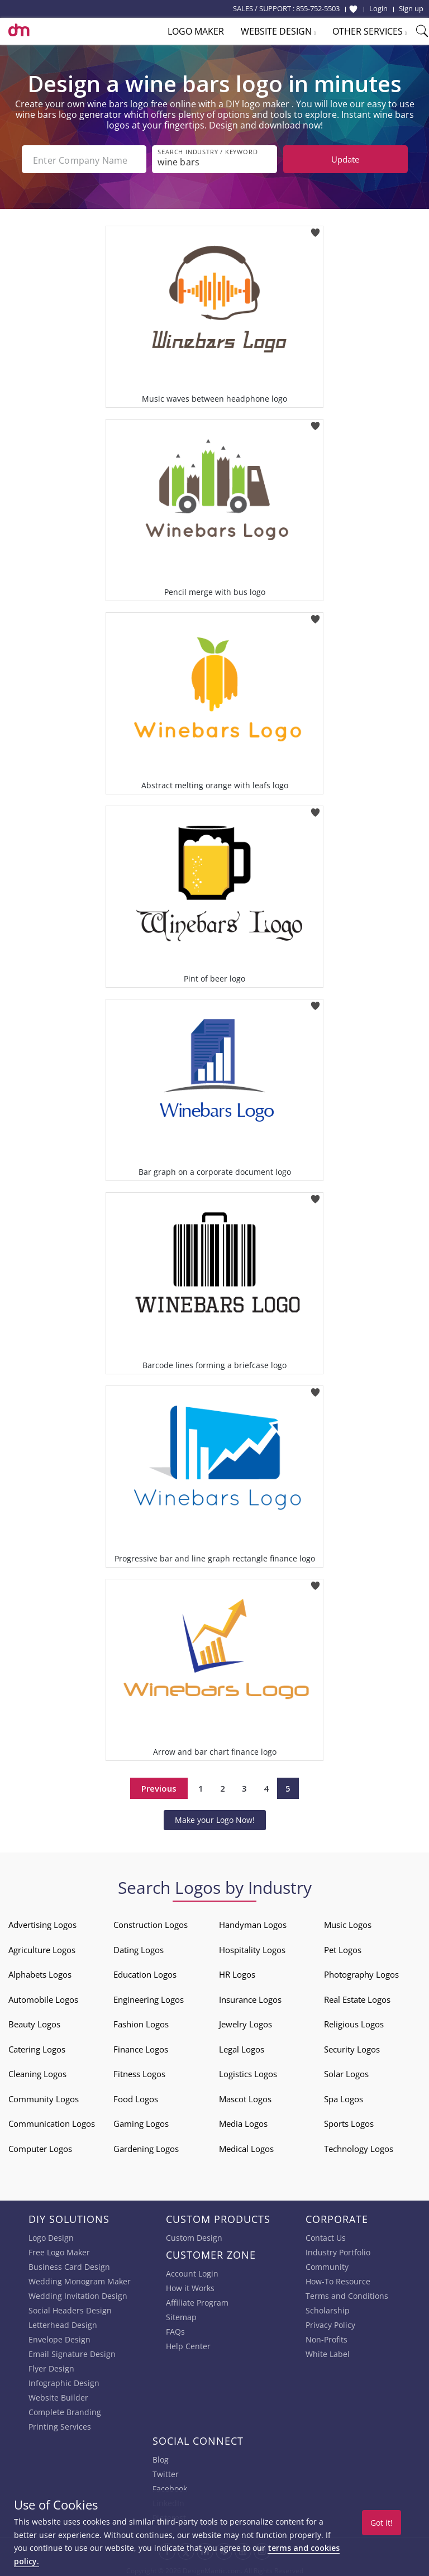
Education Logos (145, 1972)
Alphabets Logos (40, 1972)
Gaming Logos (141, 2121)
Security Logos (352, 2047)
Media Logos (243, 2121)
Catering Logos (36, 2047)
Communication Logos (51, 2121)
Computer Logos (40, 2146)
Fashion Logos (141, 2021)
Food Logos (135, 2096)
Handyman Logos (253, 1922)
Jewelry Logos (245, 2021)
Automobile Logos (43, 1997)
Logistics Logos (248, 2071)
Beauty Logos (34, 2021)
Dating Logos (138, 1947)
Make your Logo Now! (215, 1817)
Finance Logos (140, 2047)
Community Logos (43, 2096)
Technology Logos (358, 2146)
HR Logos (237, 1972)
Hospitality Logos (252, 1947)
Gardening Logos (146, 2146)
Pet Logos (342, 1947)
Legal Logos (241, 2047)
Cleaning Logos (37, 2071)
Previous (159, 1786)
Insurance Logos (250, 1997)
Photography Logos (361, 1972)
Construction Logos (150, 1922)
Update (345, 159)
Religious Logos (354, 2021)
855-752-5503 (318, 8)
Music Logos (347, 1922)
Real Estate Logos (357, 1997)
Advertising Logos (42, 1922)
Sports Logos (349, 2121)
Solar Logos (346, 2071)
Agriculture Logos (41, 1947)
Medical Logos (246, 2146)
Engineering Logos (148, 1997)
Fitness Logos (139, 2071)
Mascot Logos (245, 2096)
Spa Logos (343, 2096)
